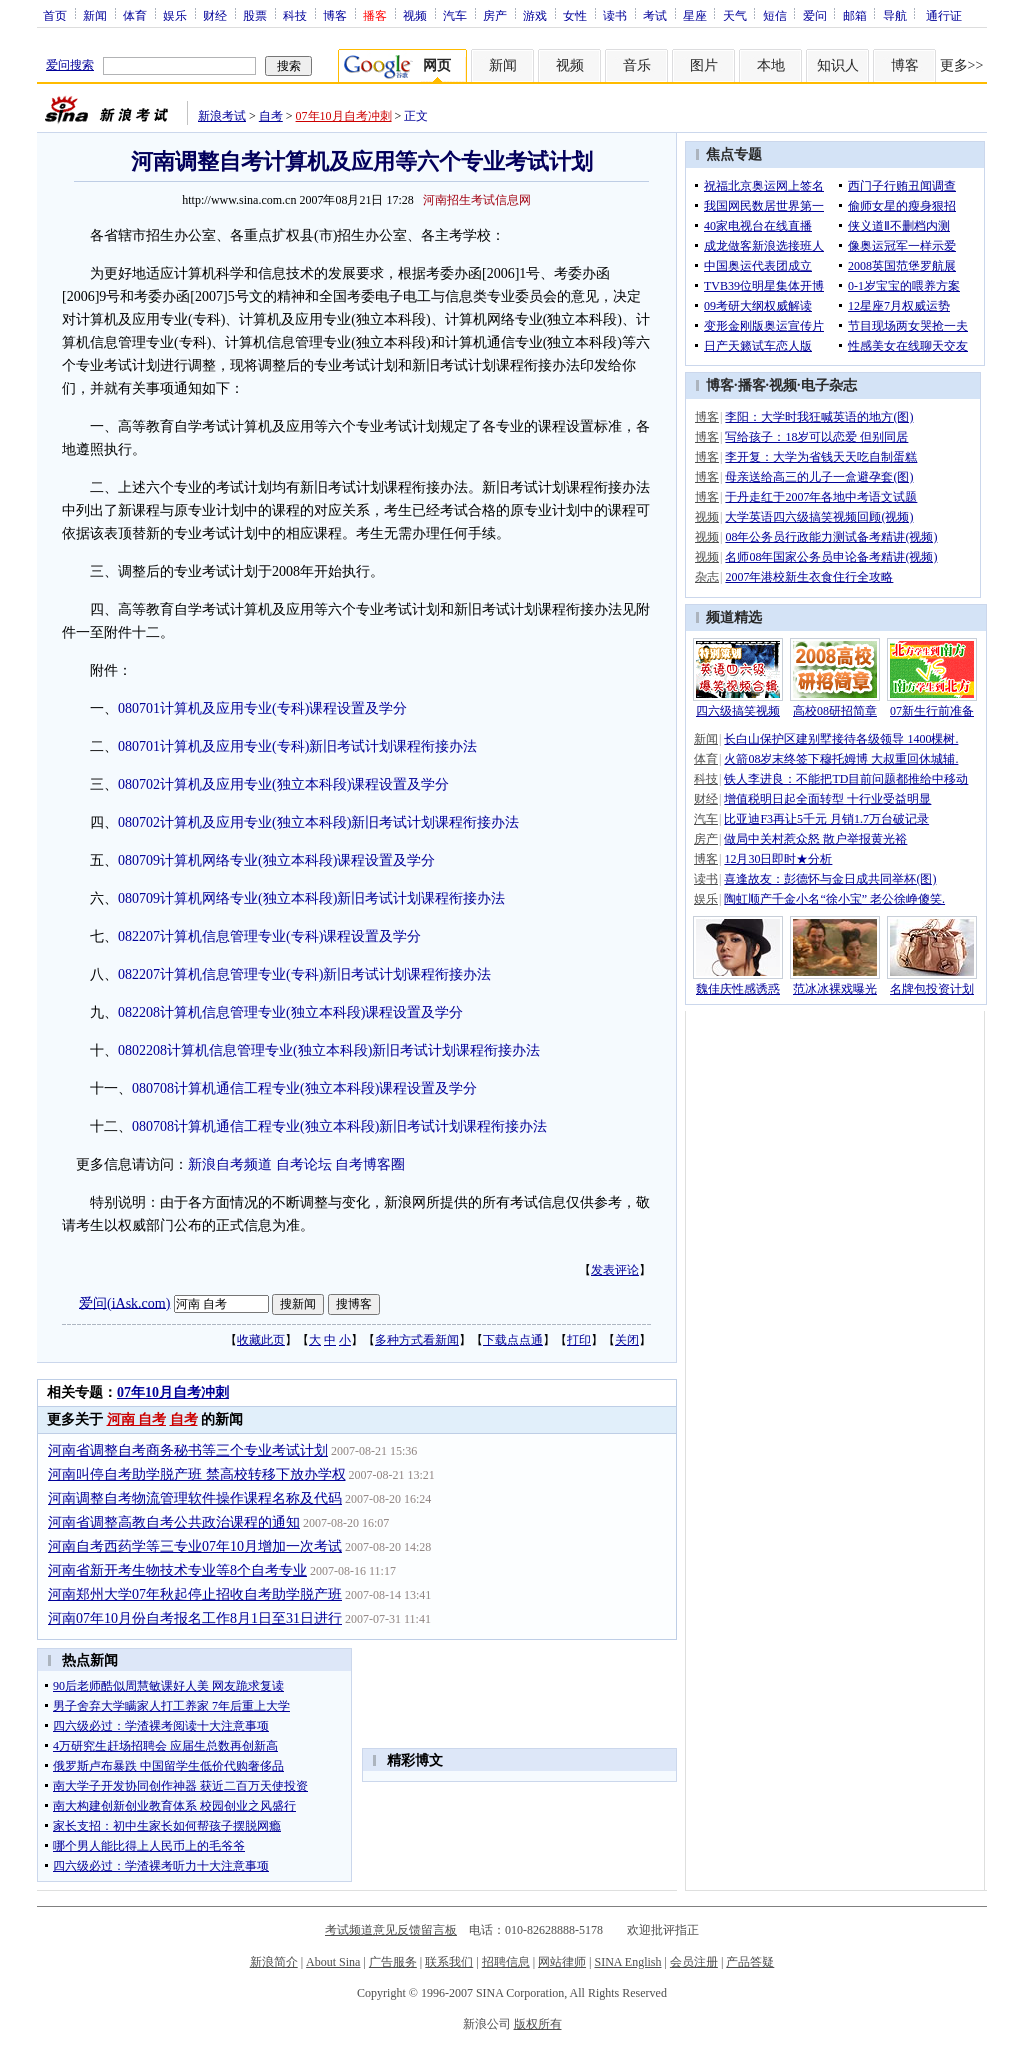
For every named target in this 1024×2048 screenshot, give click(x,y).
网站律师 (562, 1962)
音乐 (637, 65)
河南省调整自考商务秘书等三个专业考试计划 (188, 1450)
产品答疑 (750, 1962)
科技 (295, 15)
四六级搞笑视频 (738, 711)
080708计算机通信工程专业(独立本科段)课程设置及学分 (304, 1088)
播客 (752, 385)
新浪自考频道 (230, 1164)
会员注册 (694, 1962)
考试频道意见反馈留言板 (391, 1930)
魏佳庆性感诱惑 (738, 989)
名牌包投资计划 (932, 989)
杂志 (707, 577)
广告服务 (393, 1962)
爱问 (815, 15)
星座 (695, 15)
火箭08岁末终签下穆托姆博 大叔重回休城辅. (841, 759)
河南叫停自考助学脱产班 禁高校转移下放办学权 (197, 1474)
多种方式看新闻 (417, 1340)
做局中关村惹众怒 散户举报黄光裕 (815, 839)
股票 (255, 15)
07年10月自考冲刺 (344, 116)
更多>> (962, 65)
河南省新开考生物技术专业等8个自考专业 (177, 1570)
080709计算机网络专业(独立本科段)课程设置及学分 (276, 860)
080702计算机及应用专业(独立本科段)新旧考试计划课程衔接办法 (318, 822)
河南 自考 (137, 1419)
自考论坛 (304, 1164)
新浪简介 (274, 1962)
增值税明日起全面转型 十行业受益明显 (827, 799)
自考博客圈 (370, 1164)
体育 (135, 15)
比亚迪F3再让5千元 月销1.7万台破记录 (826, 819)
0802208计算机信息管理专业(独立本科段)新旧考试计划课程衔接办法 (329, 1050)
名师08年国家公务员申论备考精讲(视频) (831, 557)
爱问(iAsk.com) (124, 1302)
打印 (579, 1340)
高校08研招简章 (835, 711)
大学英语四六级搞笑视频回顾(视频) (819, 517)
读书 (615, 15)
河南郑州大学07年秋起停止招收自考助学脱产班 (195, 1594)
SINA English (627, 1962)
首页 (55, 15)
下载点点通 (513, 1340)
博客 (335, 15)
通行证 (944, 15)
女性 (575, 15)
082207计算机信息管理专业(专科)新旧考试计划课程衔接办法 (304, 974)
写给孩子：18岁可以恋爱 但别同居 (816, 437)
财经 (215, 15)
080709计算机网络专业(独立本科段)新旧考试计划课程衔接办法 (311, 898)
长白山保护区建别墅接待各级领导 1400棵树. (841, 739)
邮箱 (855, 15)
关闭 (627, 1340)
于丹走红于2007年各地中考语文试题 (821, 497)
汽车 (455, 15)
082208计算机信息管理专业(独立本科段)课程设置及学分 (290, 1012)
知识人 (838, 65)
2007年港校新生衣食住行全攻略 (809, 577)
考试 (655, 15)
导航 (895, 15)
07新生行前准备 (932, 711)
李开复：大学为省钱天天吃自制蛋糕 (821, 457)
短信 (775, 15)
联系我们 (449, 1962)
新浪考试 (222, 116)
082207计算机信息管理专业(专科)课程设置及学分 (269, 936)
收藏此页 (261, 1340)
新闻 (95, 15)
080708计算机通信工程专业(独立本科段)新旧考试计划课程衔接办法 (339, 1126)
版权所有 (538, 2024)
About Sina (333, 1962)
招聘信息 (506, 1962)
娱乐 (175, 15)
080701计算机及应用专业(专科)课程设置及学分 (262, 708)
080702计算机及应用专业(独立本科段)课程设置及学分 (283, 784)
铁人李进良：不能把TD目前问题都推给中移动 (846, 779)
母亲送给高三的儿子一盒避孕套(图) (819, 477)
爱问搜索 (70, 65)
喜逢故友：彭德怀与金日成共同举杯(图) (830, 879)
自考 (271, 116)
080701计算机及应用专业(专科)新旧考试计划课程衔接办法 (297, 746)
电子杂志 (829, 385)
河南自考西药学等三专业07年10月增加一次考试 (195, 1546)
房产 (495, 15)
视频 (415, 15)
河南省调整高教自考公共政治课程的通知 (174, 1522)
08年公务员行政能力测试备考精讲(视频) (831, 537)
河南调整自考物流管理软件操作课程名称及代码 (195, 1498)
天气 (735, 15)
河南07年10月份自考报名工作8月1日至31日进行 (195, 1618)
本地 (771, 65)
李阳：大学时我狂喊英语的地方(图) (819, 417)
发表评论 (615, 1270)
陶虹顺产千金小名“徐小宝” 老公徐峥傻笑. (834, 899)
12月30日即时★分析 (778, 859)
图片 (704, 65)
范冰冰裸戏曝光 (835, 989)
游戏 (535, 15)
